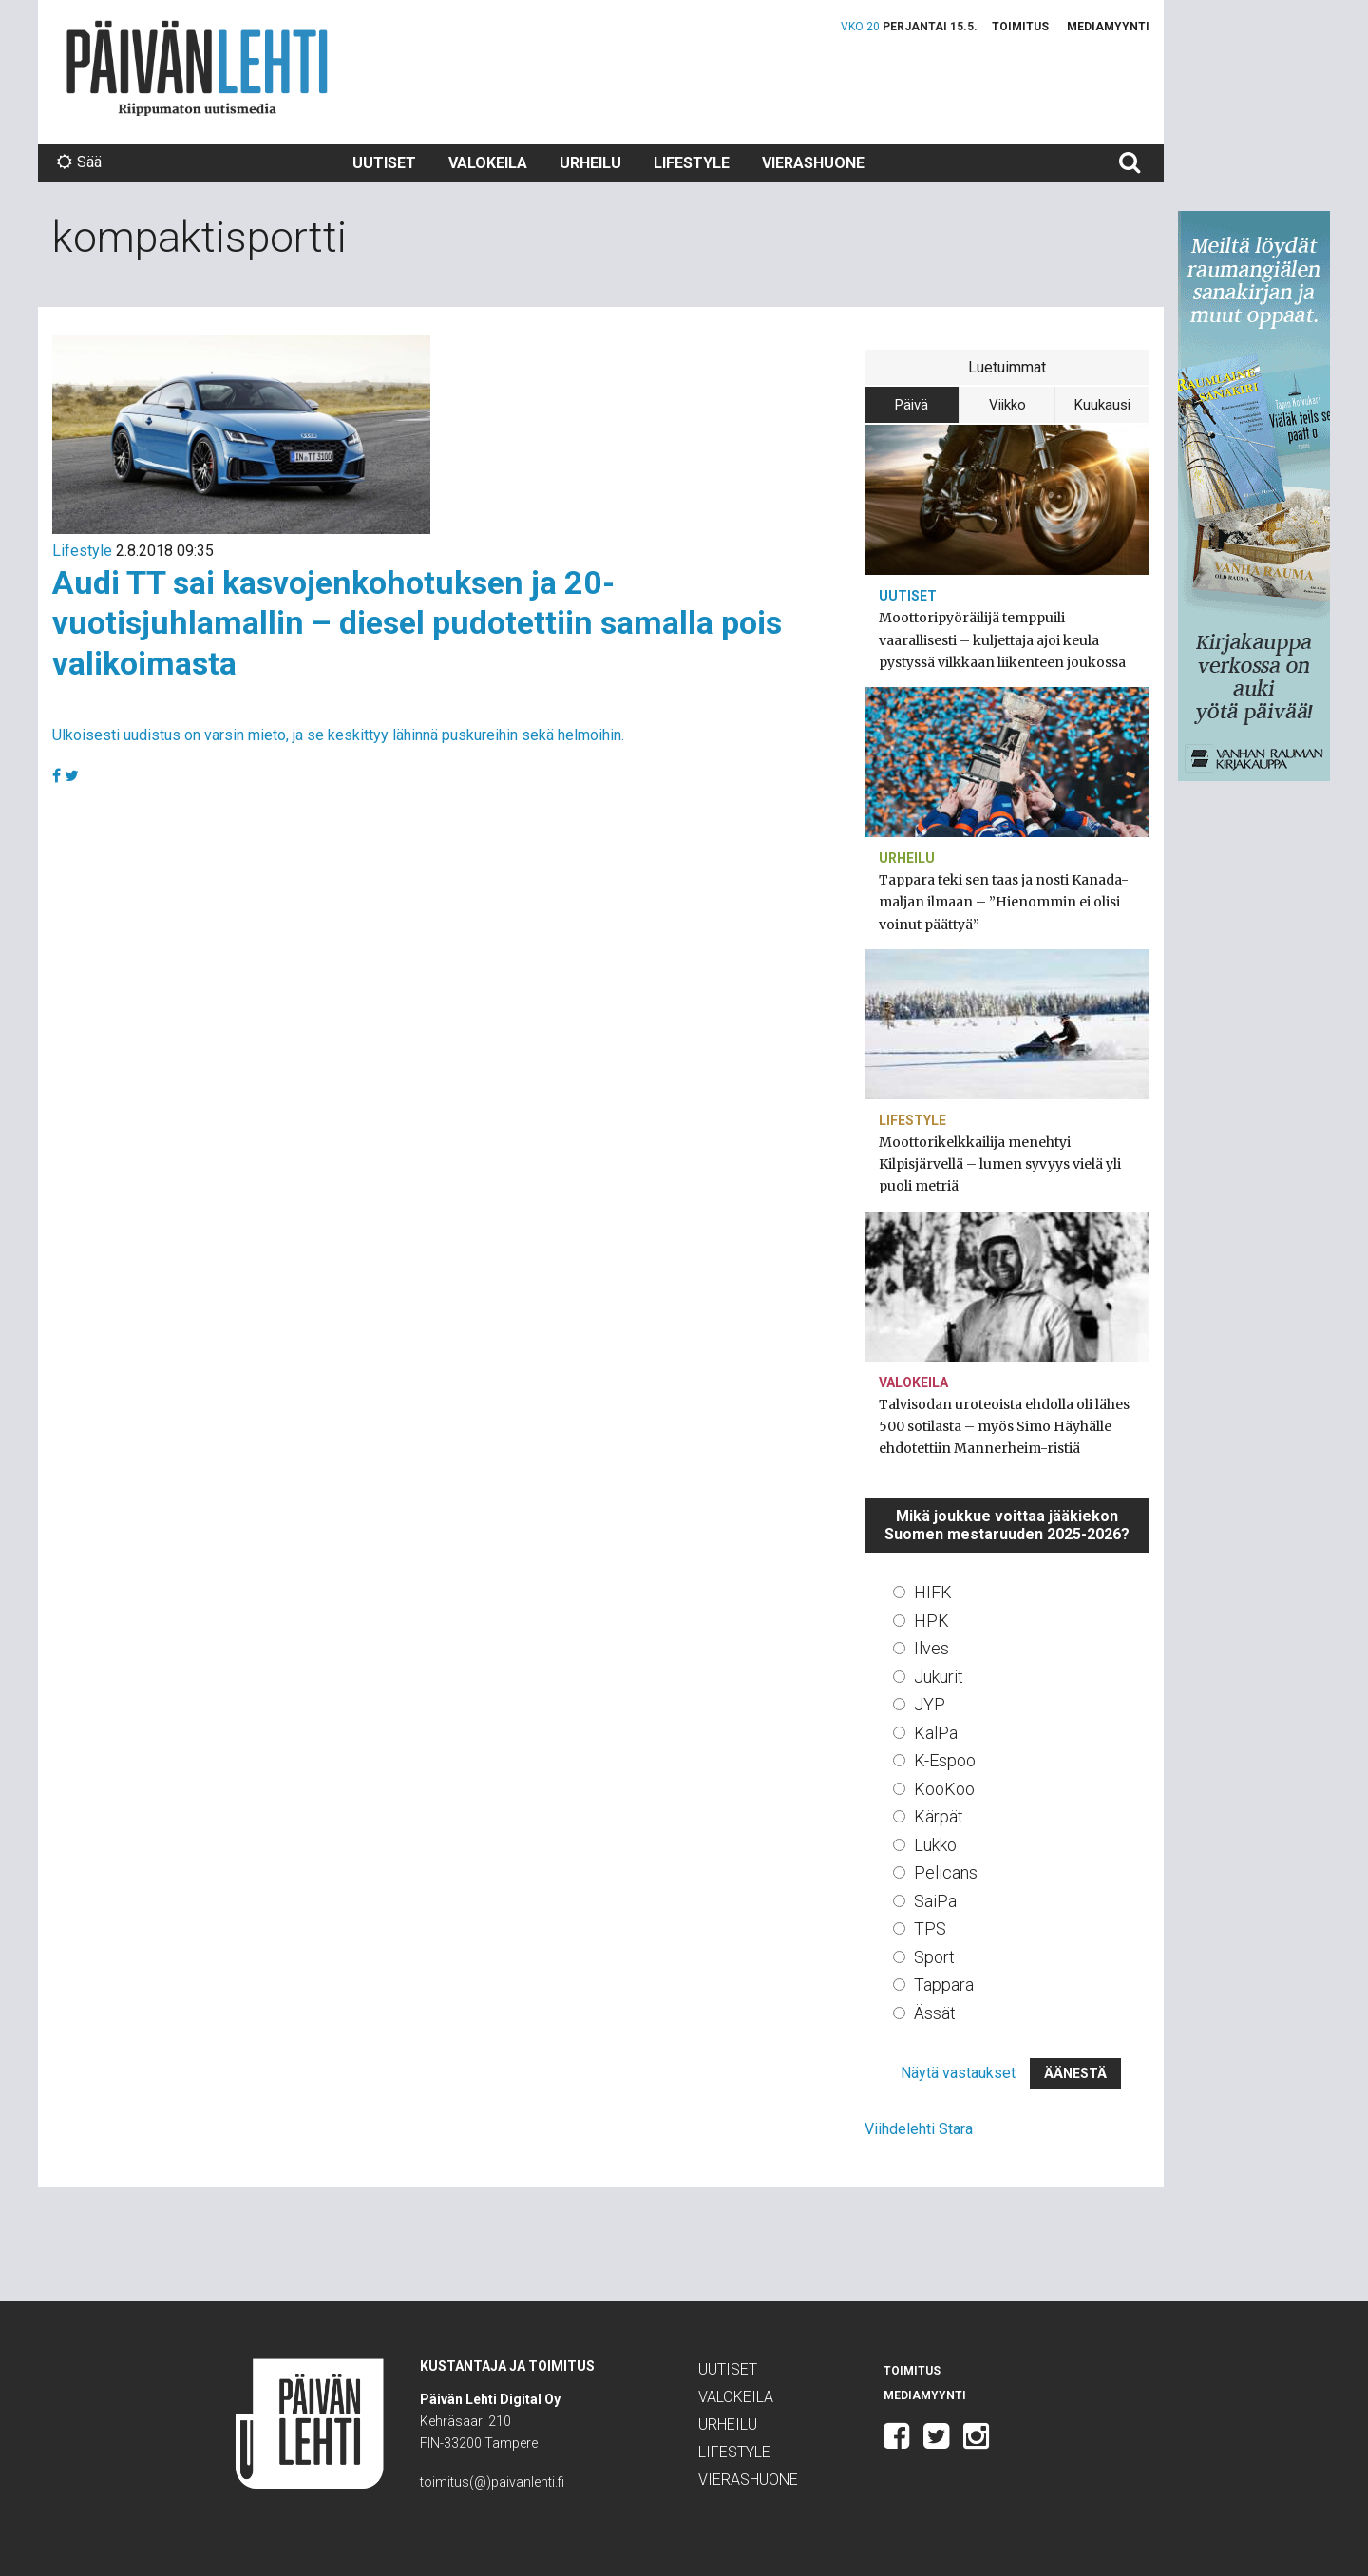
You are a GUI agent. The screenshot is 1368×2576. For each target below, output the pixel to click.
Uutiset (384, 163)
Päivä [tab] (911, 404)
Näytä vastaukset (958, 2073)
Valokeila (487, 163)
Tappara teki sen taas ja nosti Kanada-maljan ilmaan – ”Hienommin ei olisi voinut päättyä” (1004, 901)
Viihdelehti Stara (918, 2129)
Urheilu (590, 163)
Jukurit (938, 1677)
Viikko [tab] (1007, 404)
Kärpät (938, 1816)
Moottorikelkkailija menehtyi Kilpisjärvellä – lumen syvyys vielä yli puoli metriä (1000, 1164)
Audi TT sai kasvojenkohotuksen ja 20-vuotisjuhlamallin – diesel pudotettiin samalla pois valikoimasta (417, 622)
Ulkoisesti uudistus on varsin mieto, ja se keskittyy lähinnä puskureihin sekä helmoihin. (338, 735)
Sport (934, 1957)
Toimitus (1020, 26)
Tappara (944, 1984)
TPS (930, 1928)
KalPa (936, 1733)
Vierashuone (813, 163)
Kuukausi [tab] (1102, 404)
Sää (79, 162)
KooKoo (944, 1789)
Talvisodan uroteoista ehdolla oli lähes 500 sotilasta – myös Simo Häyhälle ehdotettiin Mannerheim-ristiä (1004, 1426)
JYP (929, 1704)
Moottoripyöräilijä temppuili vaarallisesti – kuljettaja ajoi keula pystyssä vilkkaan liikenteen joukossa (1002, 639)
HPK (931, 1621)
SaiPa (935, 1901)
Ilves (931, 1648)
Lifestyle (692, 163)
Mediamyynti (1108, 26)
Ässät (935, 2013)
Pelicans (946, 1872)
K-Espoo (945, 1760)
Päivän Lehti (197, 68)
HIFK (933, 1592)
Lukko (935, 1845)
